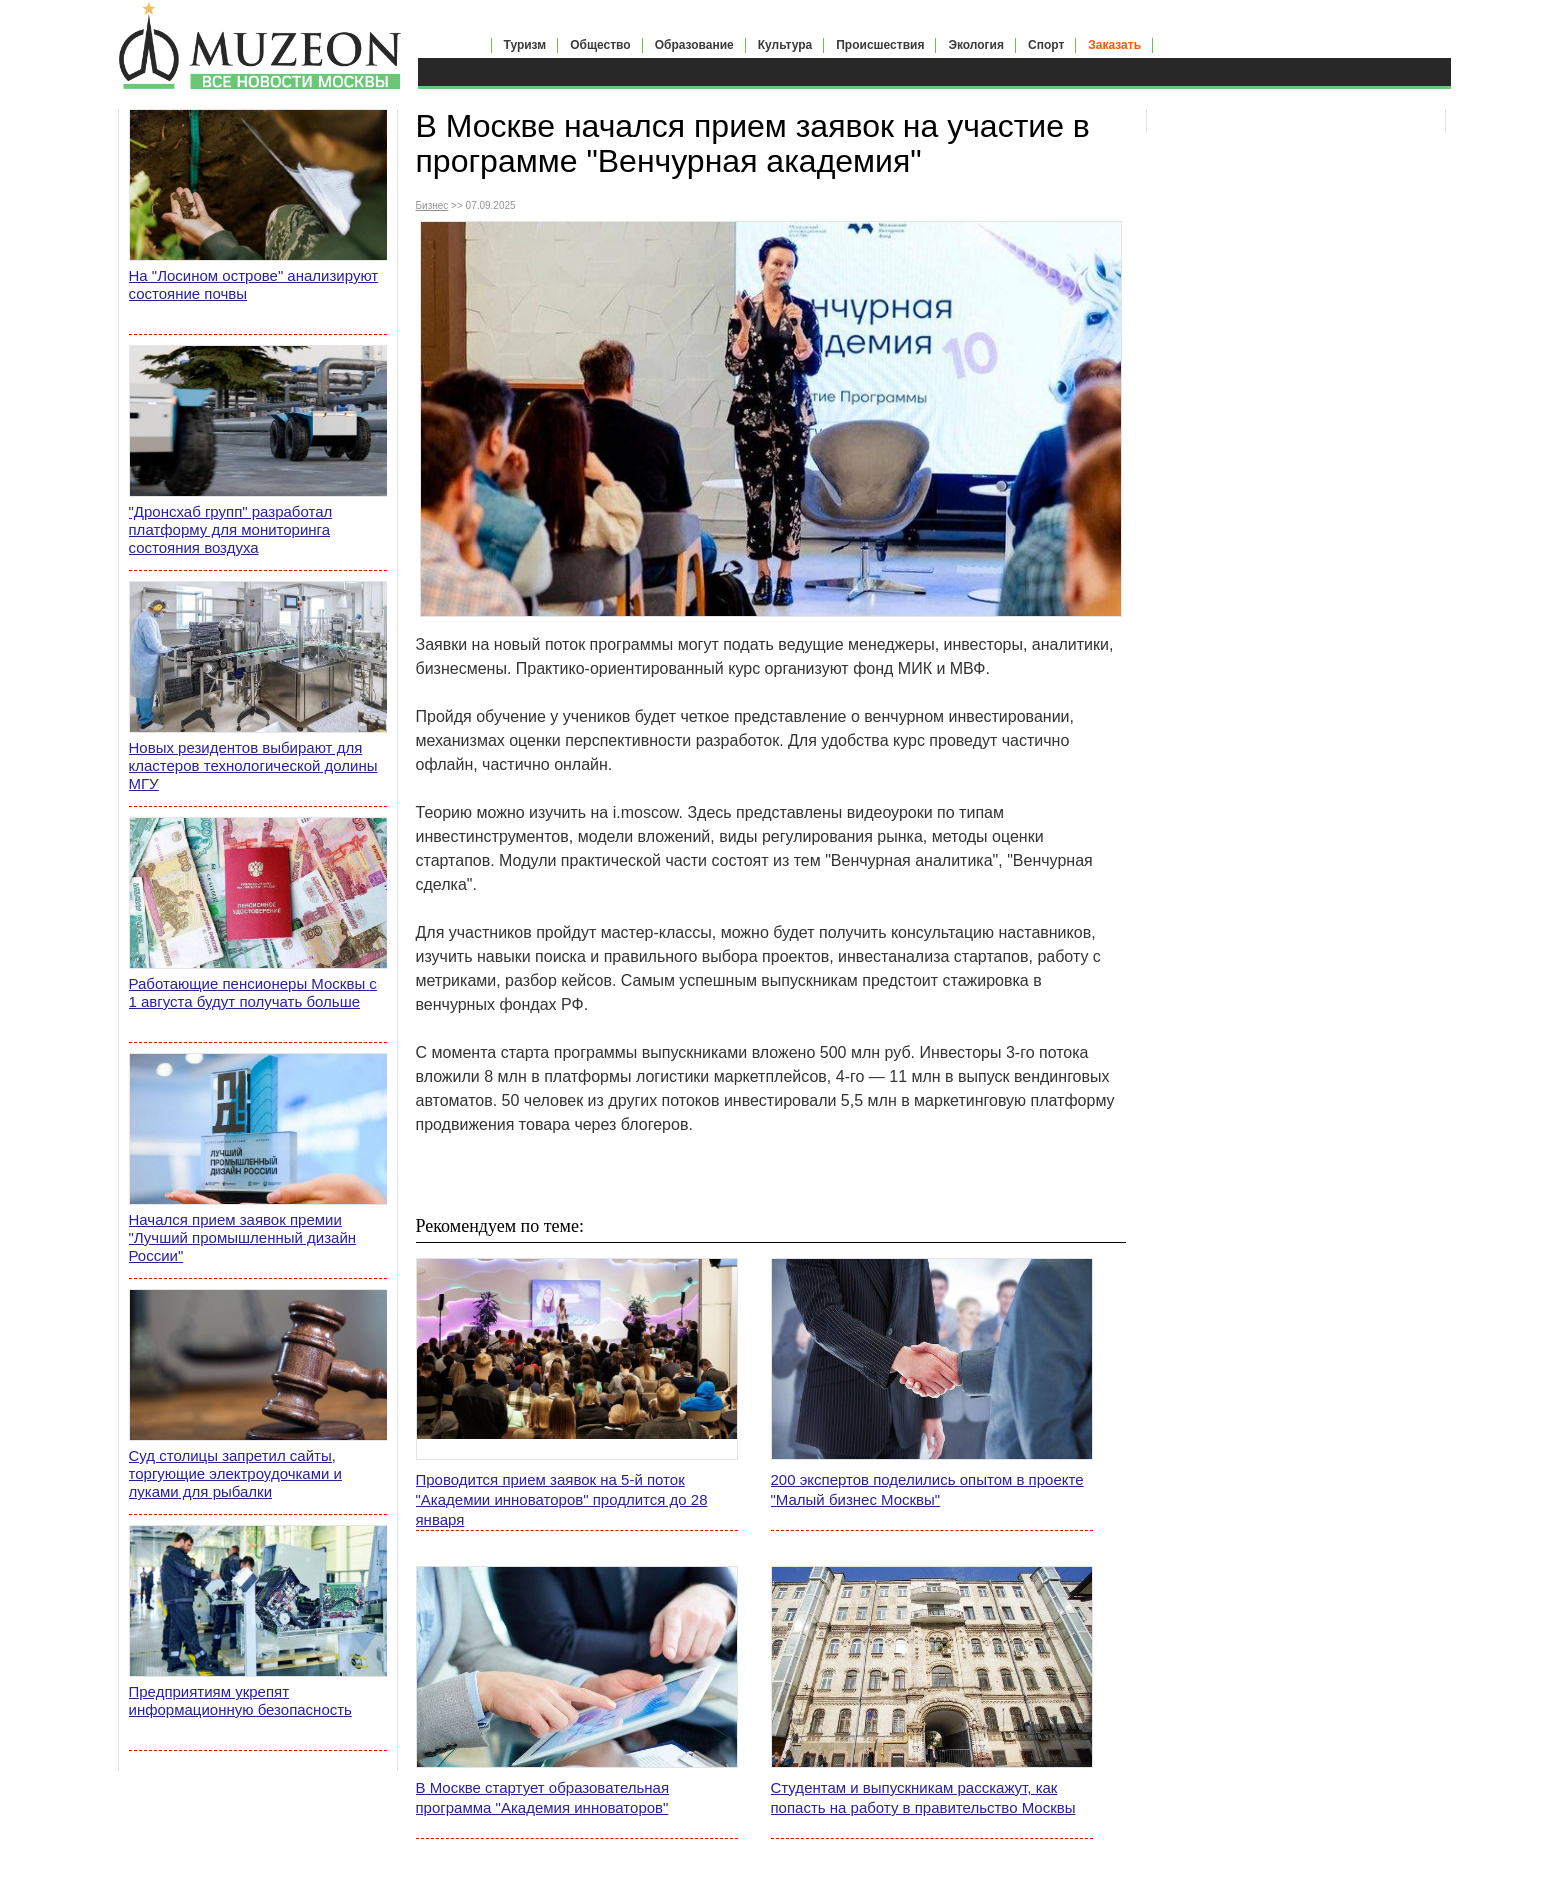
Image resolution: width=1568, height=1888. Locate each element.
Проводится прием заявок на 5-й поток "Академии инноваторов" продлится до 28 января (562, 1499)
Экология (976, 45)
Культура (785, 45)
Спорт (1046, 45)
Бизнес (432, 205)
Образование (694, 45)
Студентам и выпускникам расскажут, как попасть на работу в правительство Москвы (923, 1797)
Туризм (525, 45)
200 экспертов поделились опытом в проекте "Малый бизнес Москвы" (927, 1489)
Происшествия (880, 45)
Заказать (1114, 45)
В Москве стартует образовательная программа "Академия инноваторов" (543, 1797)
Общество (600, 45)
